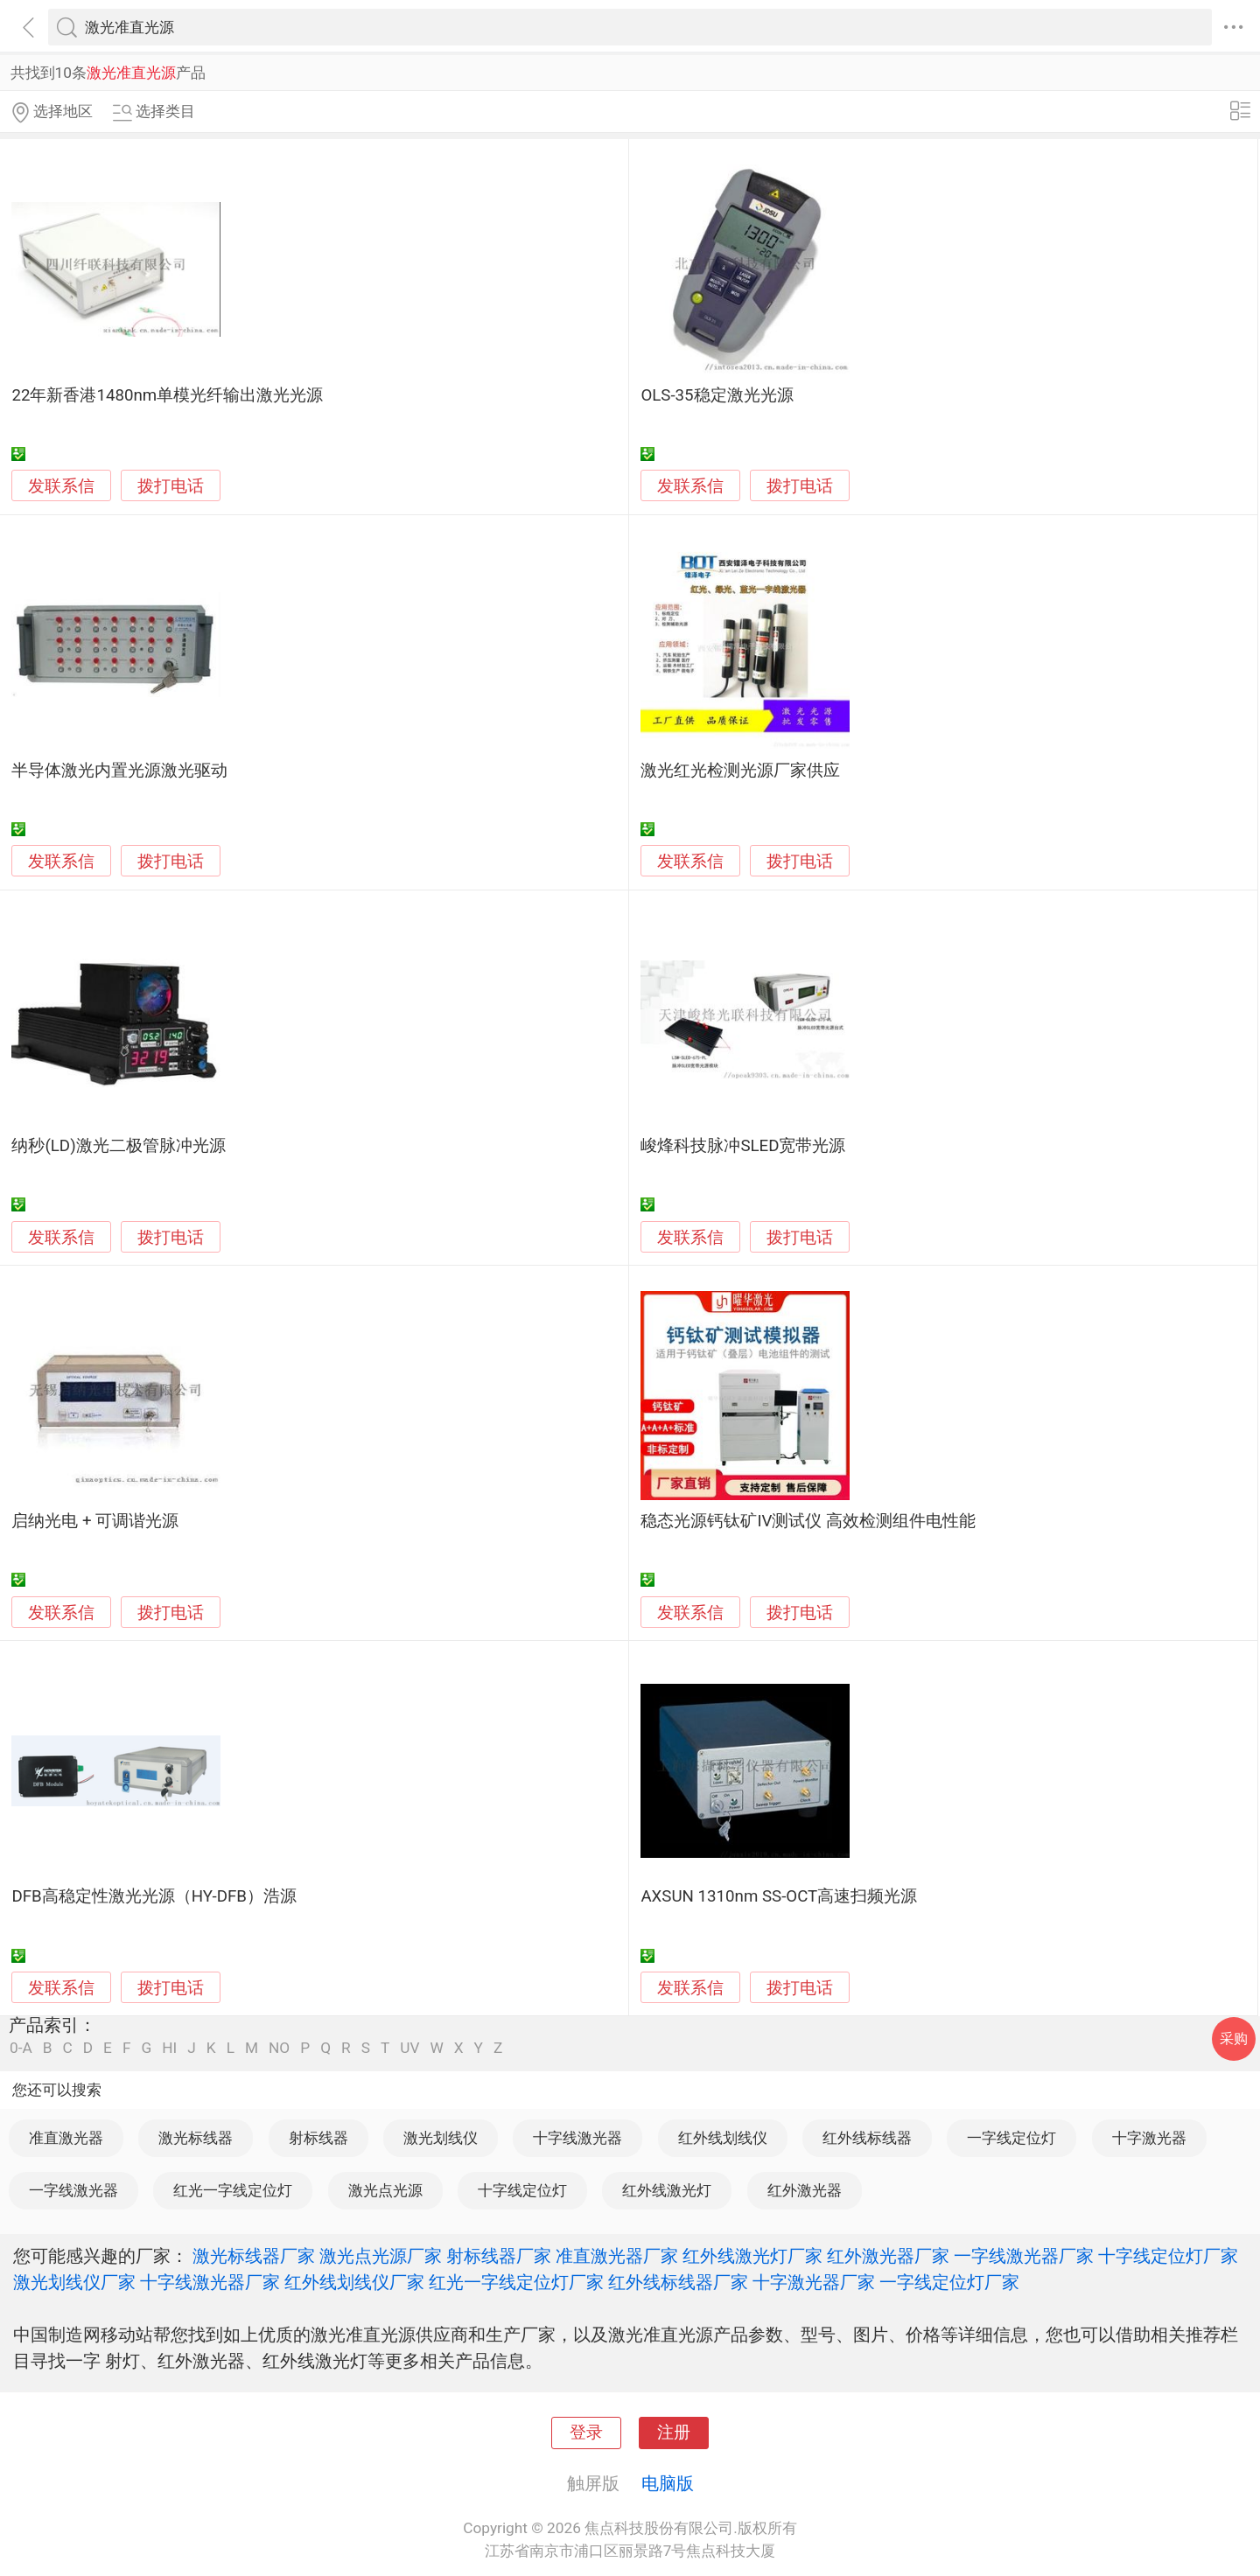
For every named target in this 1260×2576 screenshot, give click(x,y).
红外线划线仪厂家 (354, 2282)
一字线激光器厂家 (1024, 2255)
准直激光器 (66, 2138)
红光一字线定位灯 (232, 2190)
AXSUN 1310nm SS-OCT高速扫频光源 (778, 1896)
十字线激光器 (577, 2138)
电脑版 (667, 2483)
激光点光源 (385, 2190)
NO (279, 2048)
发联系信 (61, 486)
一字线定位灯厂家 (949, 2282)
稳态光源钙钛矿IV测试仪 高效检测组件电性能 (808, 1521)
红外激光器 (804, 2190)
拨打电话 (170, 486)
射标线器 (318, 2138)
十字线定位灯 (522, 2190)
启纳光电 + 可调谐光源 (94, 1521)
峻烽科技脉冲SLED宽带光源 (742, 1145)
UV (409, 2048)
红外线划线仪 (722, 2138)
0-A (21, 2048)
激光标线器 (195, 2138)
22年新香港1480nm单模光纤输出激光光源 (167, 395)
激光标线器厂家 (253, 2255)
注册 (673, 2432)
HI (169, 2048)
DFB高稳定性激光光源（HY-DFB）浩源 (154, 1896)
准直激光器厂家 (617, 2255)
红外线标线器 (867, 2138)
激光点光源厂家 (380, 2255)
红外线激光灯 (666, 2190)
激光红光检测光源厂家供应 (740, 770)
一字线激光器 (73, 2190)
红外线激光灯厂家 (752, 2255)
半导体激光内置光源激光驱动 (119, 770)
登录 (586, 2432)
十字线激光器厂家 (210, 2282)
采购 (1234, 2038)
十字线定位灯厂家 (1168, 2255)
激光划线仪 (440, 2138)
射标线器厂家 (498, 2255)
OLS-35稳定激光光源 (716, 395)
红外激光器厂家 (888, 2255)
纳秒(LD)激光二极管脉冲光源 (118, 1145)
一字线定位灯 (1011, 2138)
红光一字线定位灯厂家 (516, 2282)
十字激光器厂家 (813, 2282)
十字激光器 (1149, 2138)
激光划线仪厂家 (74, 2282)
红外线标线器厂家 (678, 2282)
